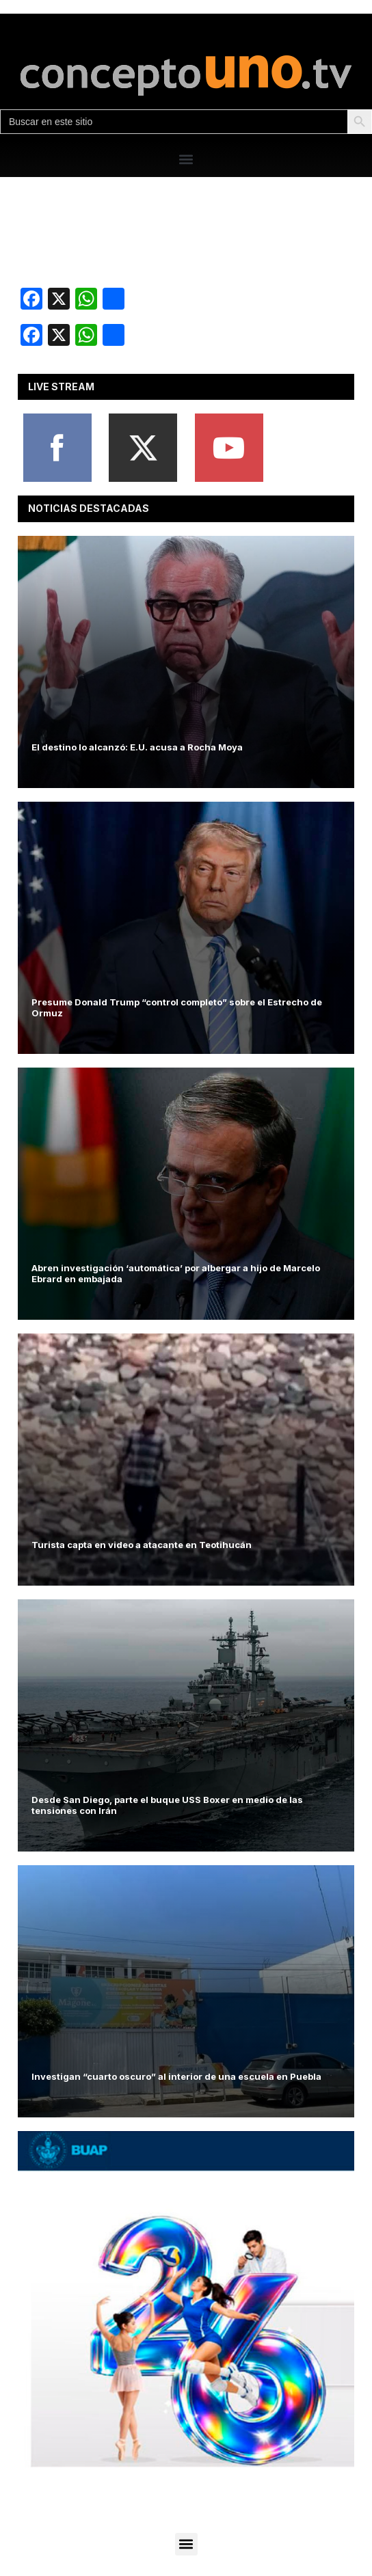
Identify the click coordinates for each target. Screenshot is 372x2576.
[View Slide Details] (186, 2299)
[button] (186, 159)
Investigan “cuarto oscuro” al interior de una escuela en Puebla (176, 2076)
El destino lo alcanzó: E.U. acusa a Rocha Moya (137, 747)
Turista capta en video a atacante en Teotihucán (141, 1544)
